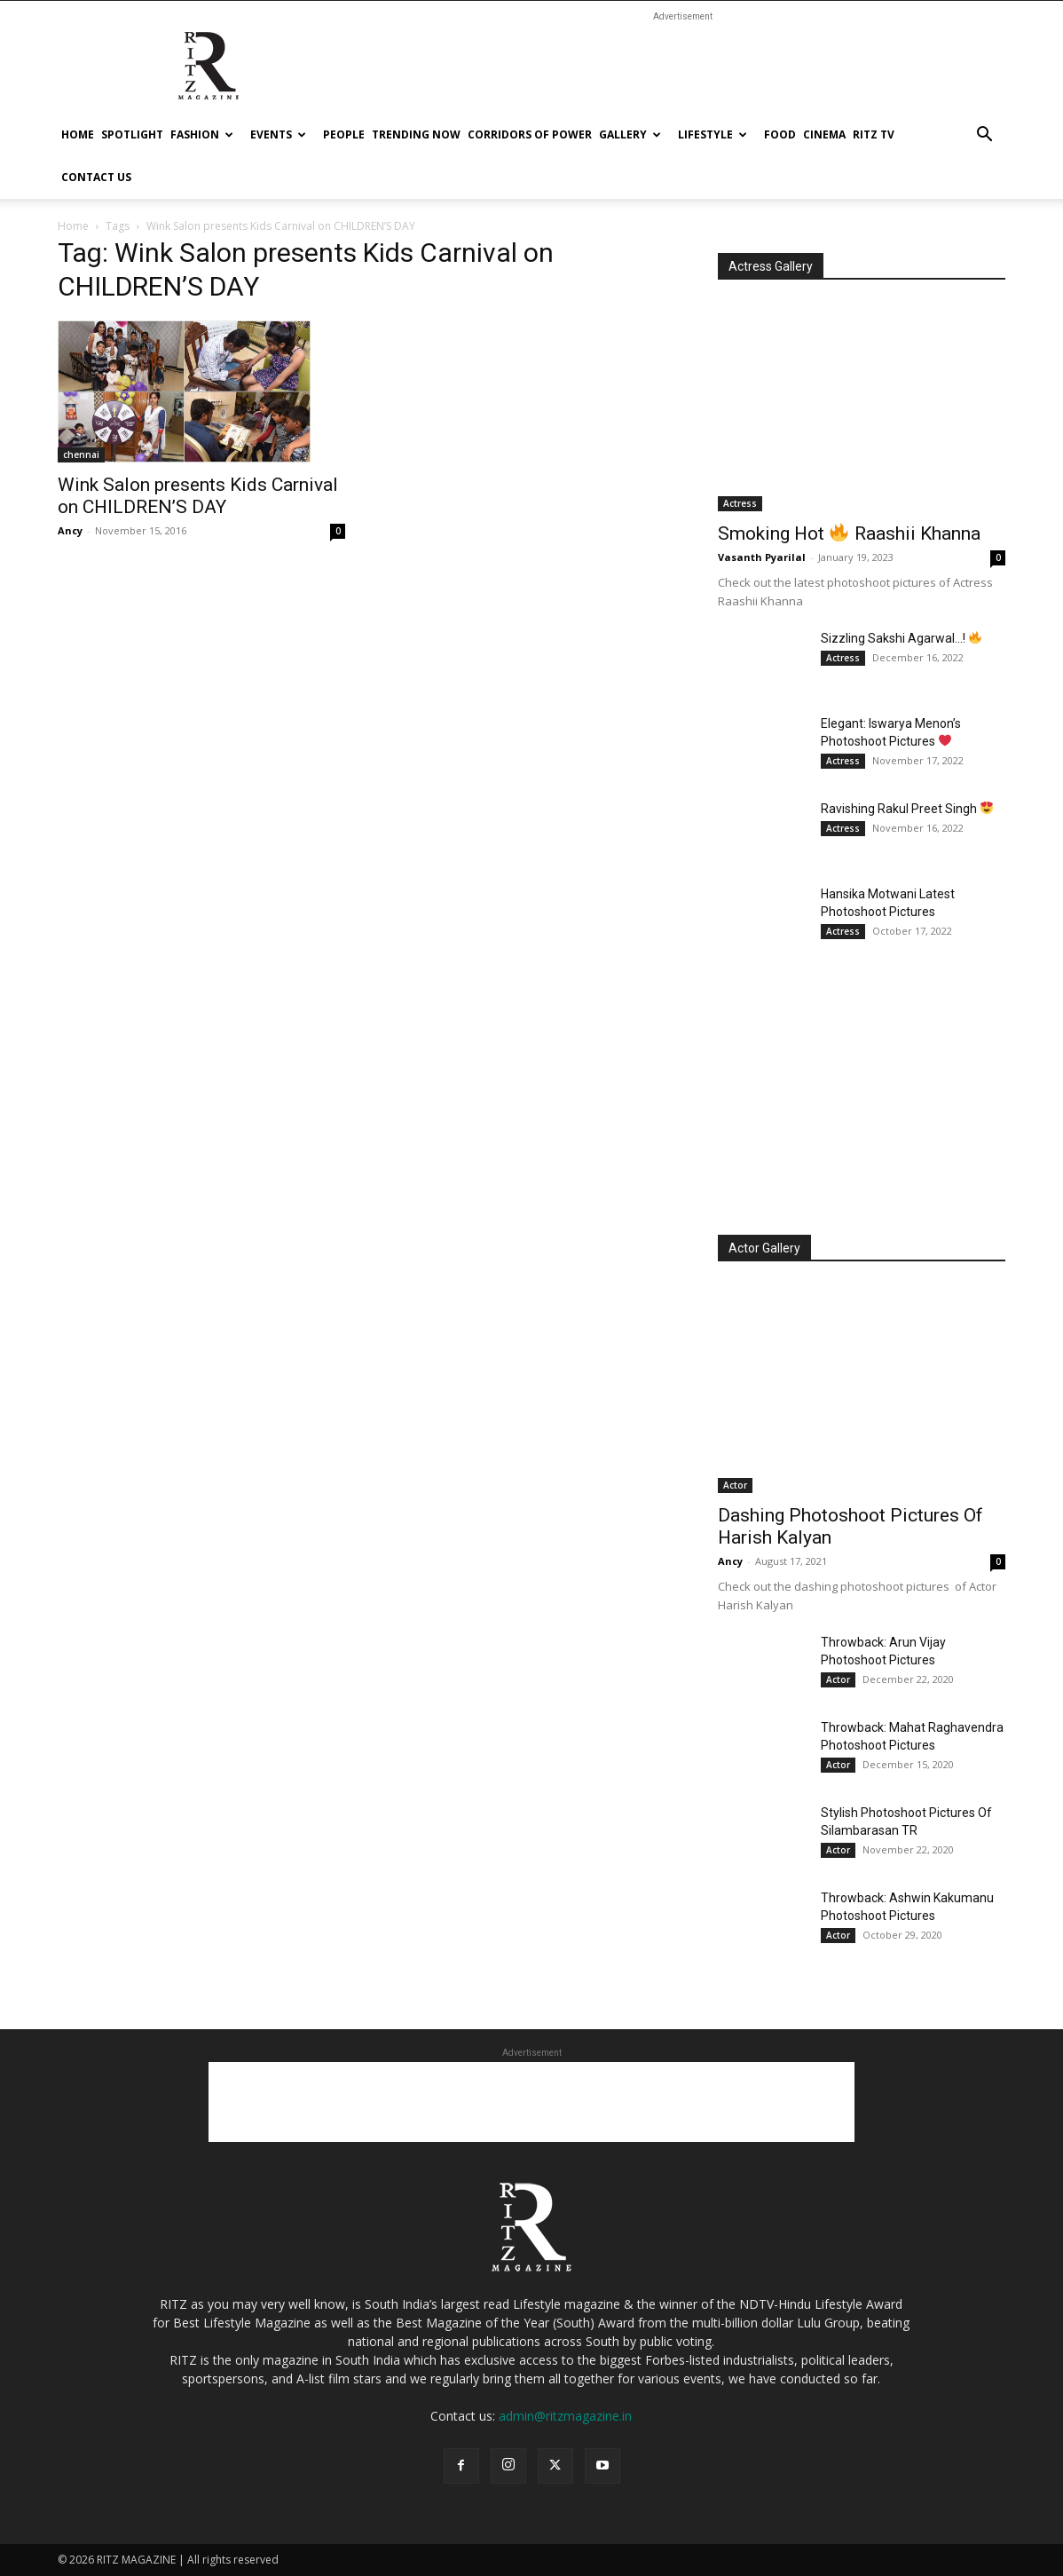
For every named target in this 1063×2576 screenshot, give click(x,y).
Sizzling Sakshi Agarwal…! (901, 638)
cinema (824, 134)
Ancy (70, 530)
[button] (984, 136)
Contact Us (96, 177)
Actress (740, 503)
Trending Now (416, 134)
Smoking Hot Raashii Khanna (849, 533)
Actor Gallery (764, 1248)
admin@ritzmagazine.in (565, 2415)
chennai (81, 454)
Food (780, 134)
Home (77, 134)
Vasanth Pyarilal (762, 557)
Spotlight (132, 134)
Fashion (201, 134)
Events (278, 134)
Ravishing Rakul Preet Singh (907, 809)
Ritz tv (873, 134)
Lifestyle (712, 134)
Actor (735, 1485)
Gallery (630, 134)
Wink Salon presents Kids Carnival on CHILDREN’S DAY (198, 496)
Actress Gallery (770, 266)
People (344, 134)
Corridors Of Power (530, 134)
